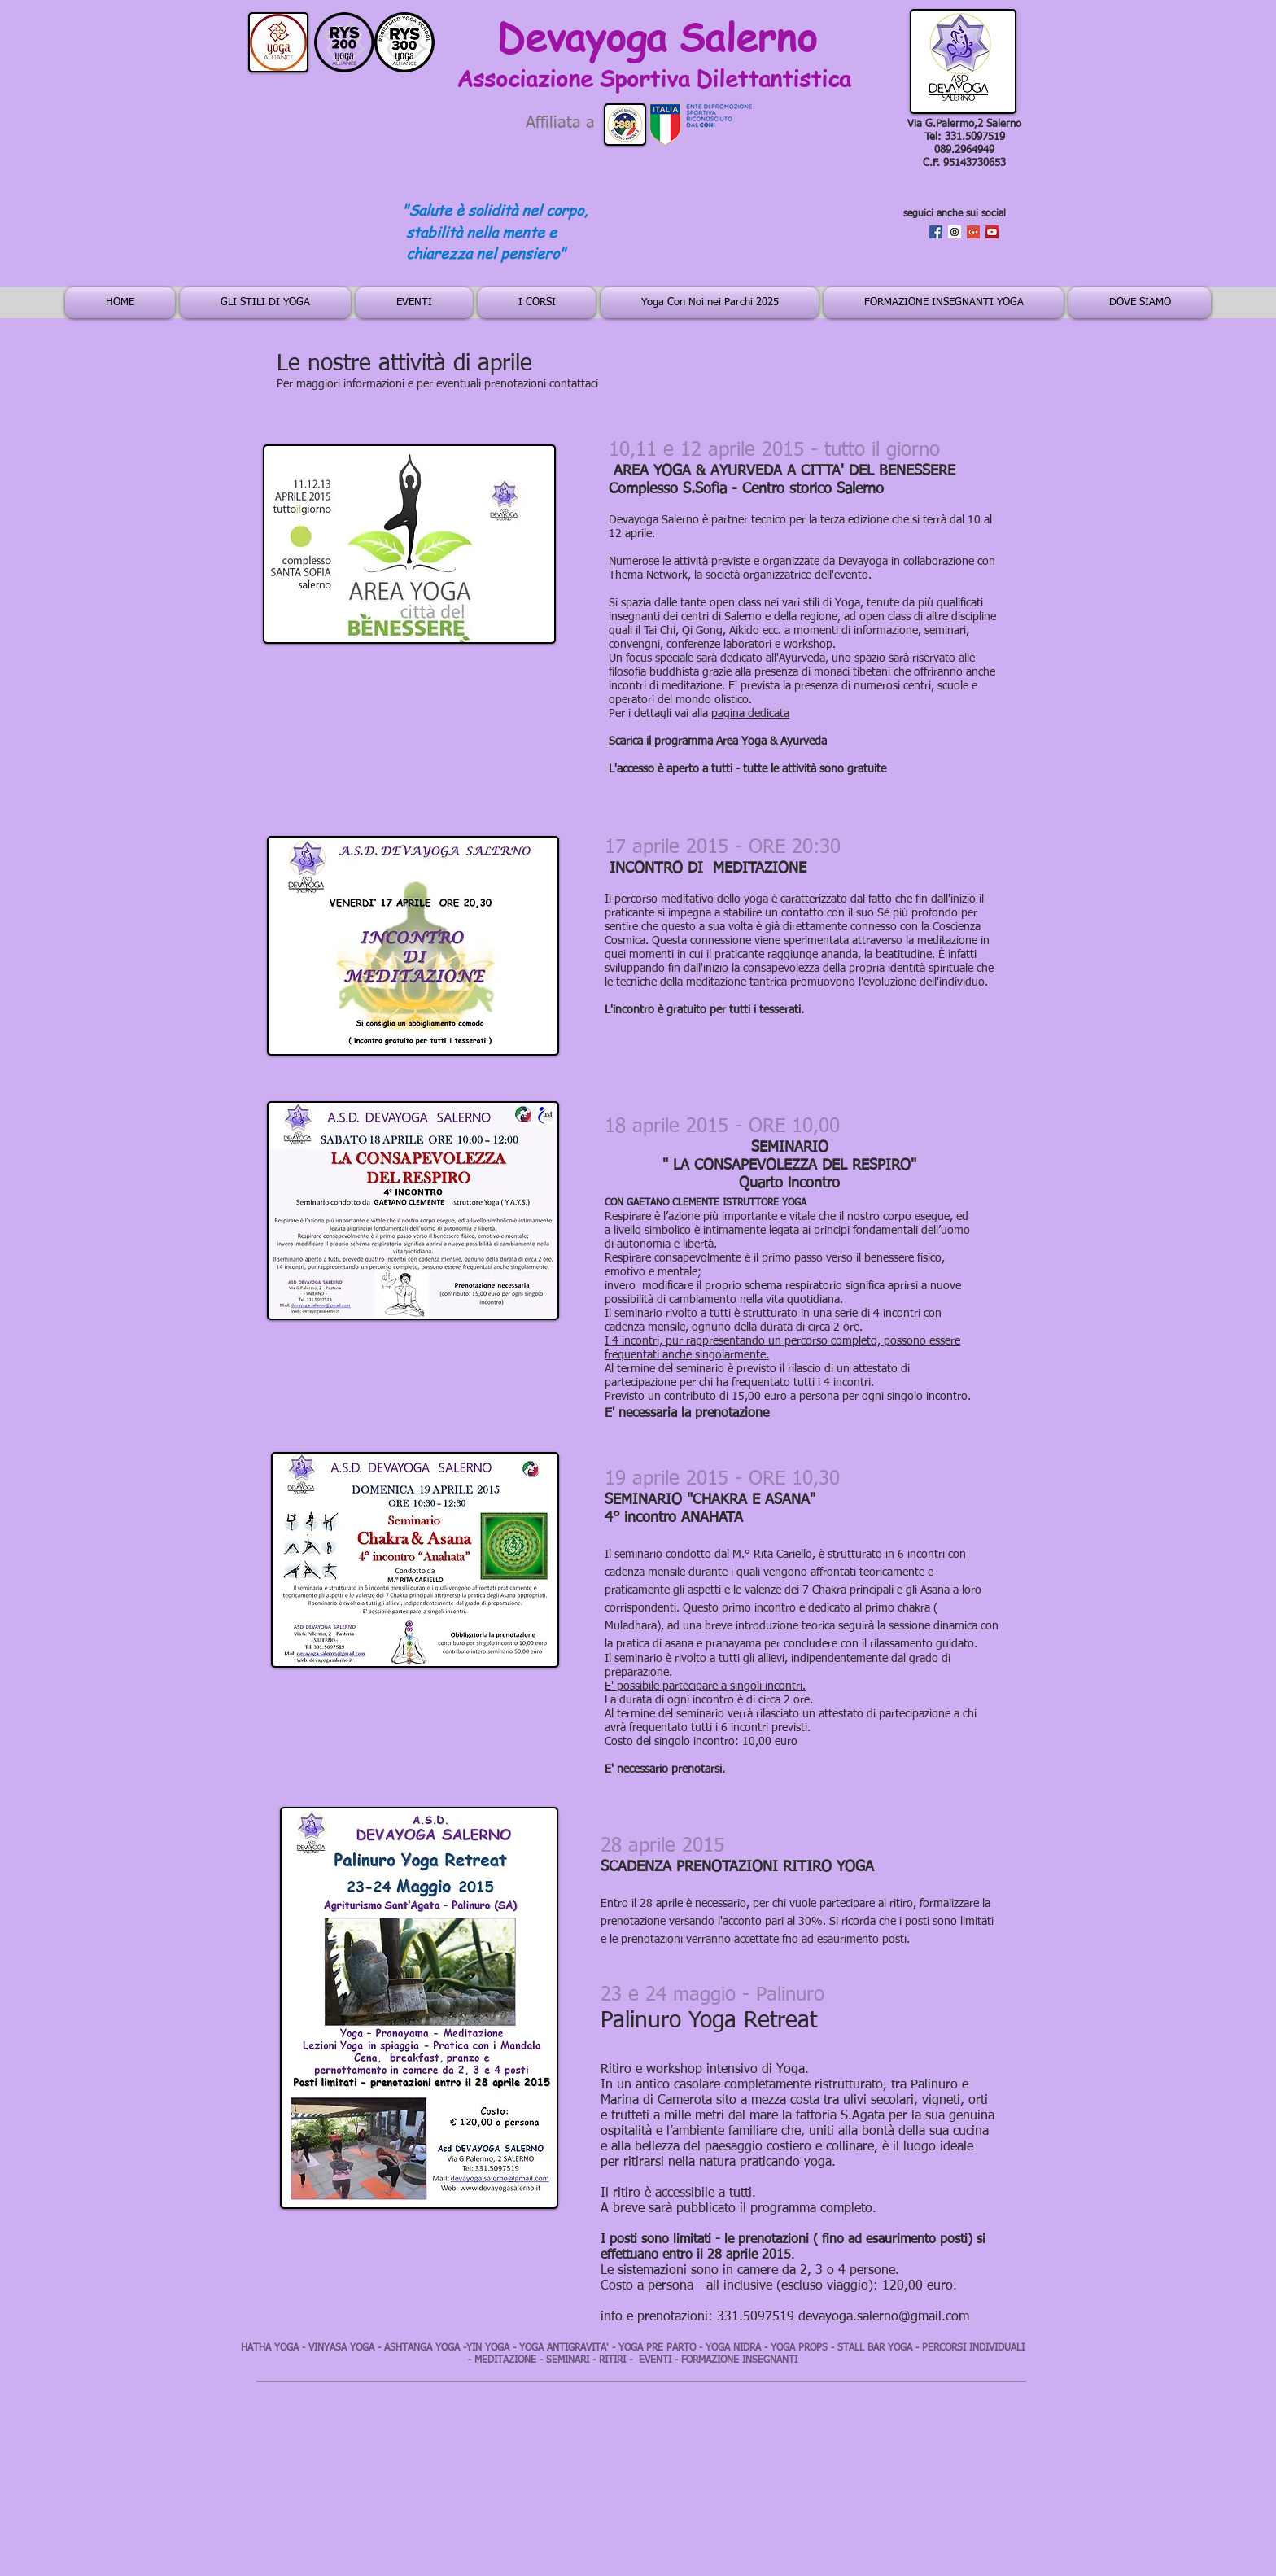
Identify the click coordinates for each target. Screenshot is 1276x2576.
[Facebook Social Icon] (935, 231)
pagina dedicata (750, 713)
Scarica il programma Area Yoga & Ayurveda (718, 741)
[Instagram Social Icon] (954, 231)
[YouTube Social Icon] (992, 231)
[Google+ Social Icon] (973, 231)
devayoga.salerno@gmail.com (883, 2317)
